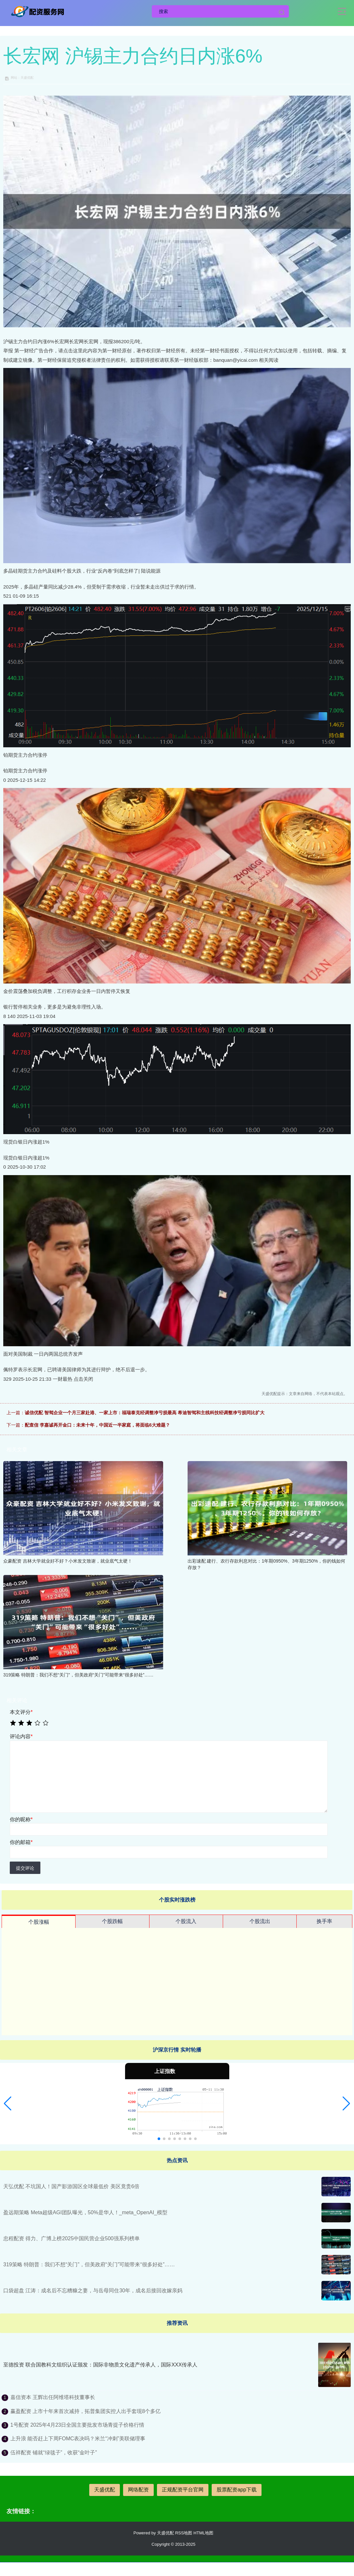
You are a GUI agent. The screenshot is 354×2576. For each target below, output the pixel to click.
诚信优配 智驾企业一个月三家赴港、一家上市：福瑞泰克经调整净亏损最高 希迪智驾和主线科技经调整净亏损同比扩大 (144, 1412)
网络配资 (138, 2489)
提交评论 (25, 1868)
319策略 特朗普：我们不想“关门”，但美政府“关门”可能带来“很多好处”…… (89, 2264)
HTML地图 (203, 2532)
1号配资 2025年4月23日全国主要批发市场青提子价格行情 (77, 2425)
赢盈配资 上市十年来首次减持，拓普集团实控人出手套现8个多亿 (85, 2411)
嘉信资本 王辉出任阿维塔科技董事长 (52, 2397)
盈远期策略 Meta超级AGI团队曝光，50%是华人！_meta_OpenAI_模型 (85, 2212)
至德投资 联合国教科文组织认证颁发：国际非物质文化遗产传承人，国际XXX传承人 (100, 2364)
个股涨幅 (38, 1922)
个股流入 (186, 1921)
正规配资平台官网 (183, 2489)
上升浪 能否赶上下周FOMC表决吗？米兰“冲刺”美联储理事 (77, 2438)
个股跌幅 (112, 1921)
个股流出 (259, 1921)
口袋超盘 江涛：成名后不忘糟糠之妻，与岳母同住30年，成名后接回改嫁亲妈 (92, 2290)
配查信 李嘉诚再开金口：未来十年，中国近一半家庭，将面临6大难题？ (97, 1425)
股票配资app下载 (237, 2489)
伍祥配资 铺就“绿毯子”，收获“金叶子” (53, 2452)
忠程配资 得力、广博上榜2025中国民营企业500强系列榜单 (71, 2238)
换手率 (324, 1921)
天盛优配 (104, 2489)
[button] (7, 2103)
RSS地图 (183, 2532)
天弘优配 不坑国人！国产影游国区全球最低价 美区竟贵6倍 (71, 2186)
